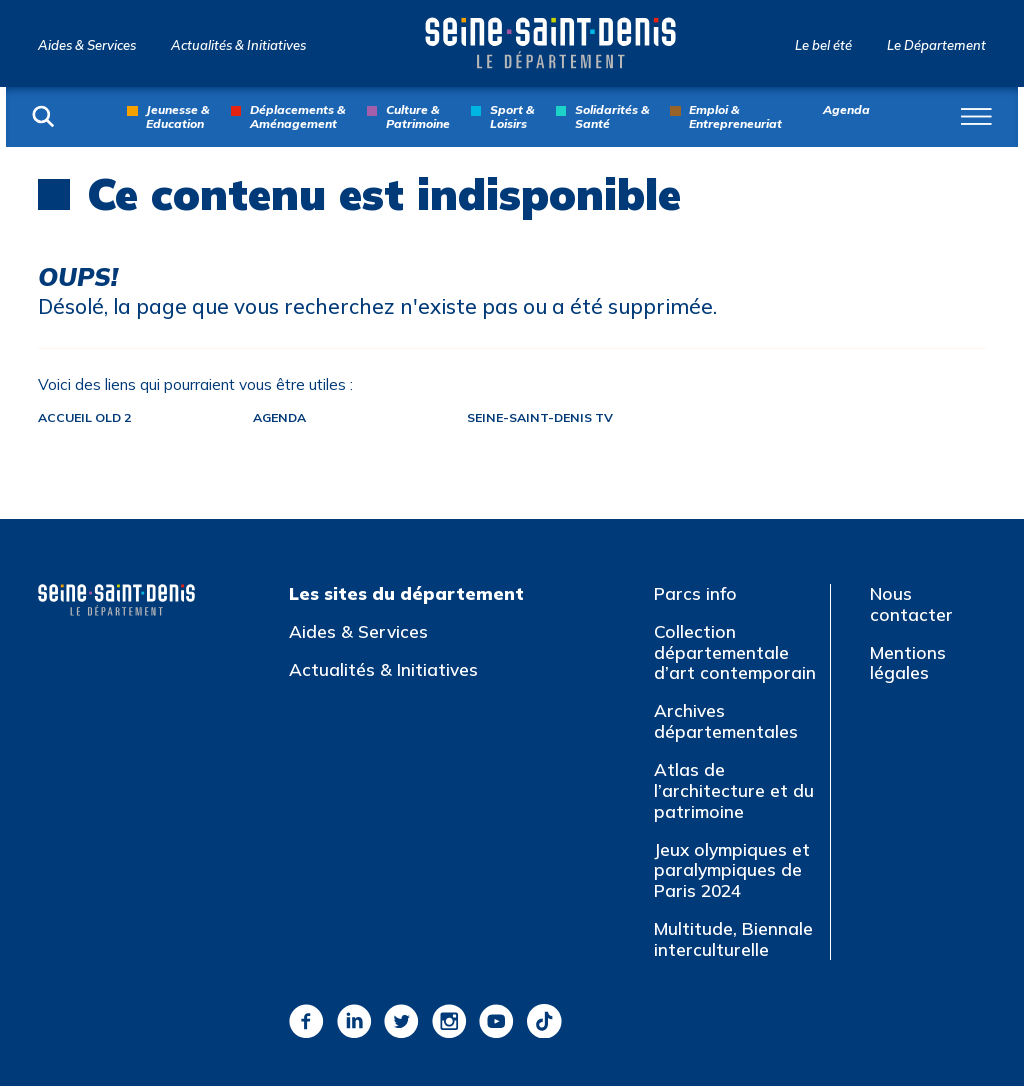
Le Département (936, 45)
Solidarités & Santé (612, 116)
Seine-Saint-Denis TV (566, 418)
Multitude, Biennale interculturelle (733, 941)
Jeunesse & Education (177, 116)
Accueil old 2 (88, 418)
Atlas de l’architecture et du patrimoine (734, 792)
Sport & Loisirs (512, 116)
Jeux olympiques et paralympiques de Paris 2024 (732, 871)
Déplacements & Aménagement (297, 116)
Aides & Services (87, 45)
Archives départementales (726, 723)
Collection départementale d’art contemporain (735, 653)
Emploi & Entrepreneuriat (735, 116)
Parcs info (695, 594)
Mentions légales (908, 664)
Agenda (846, 109)
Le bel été (823, 45)
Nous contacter (911, 605)
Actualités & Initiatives (238, 45)
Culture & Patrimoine (418, 116)
